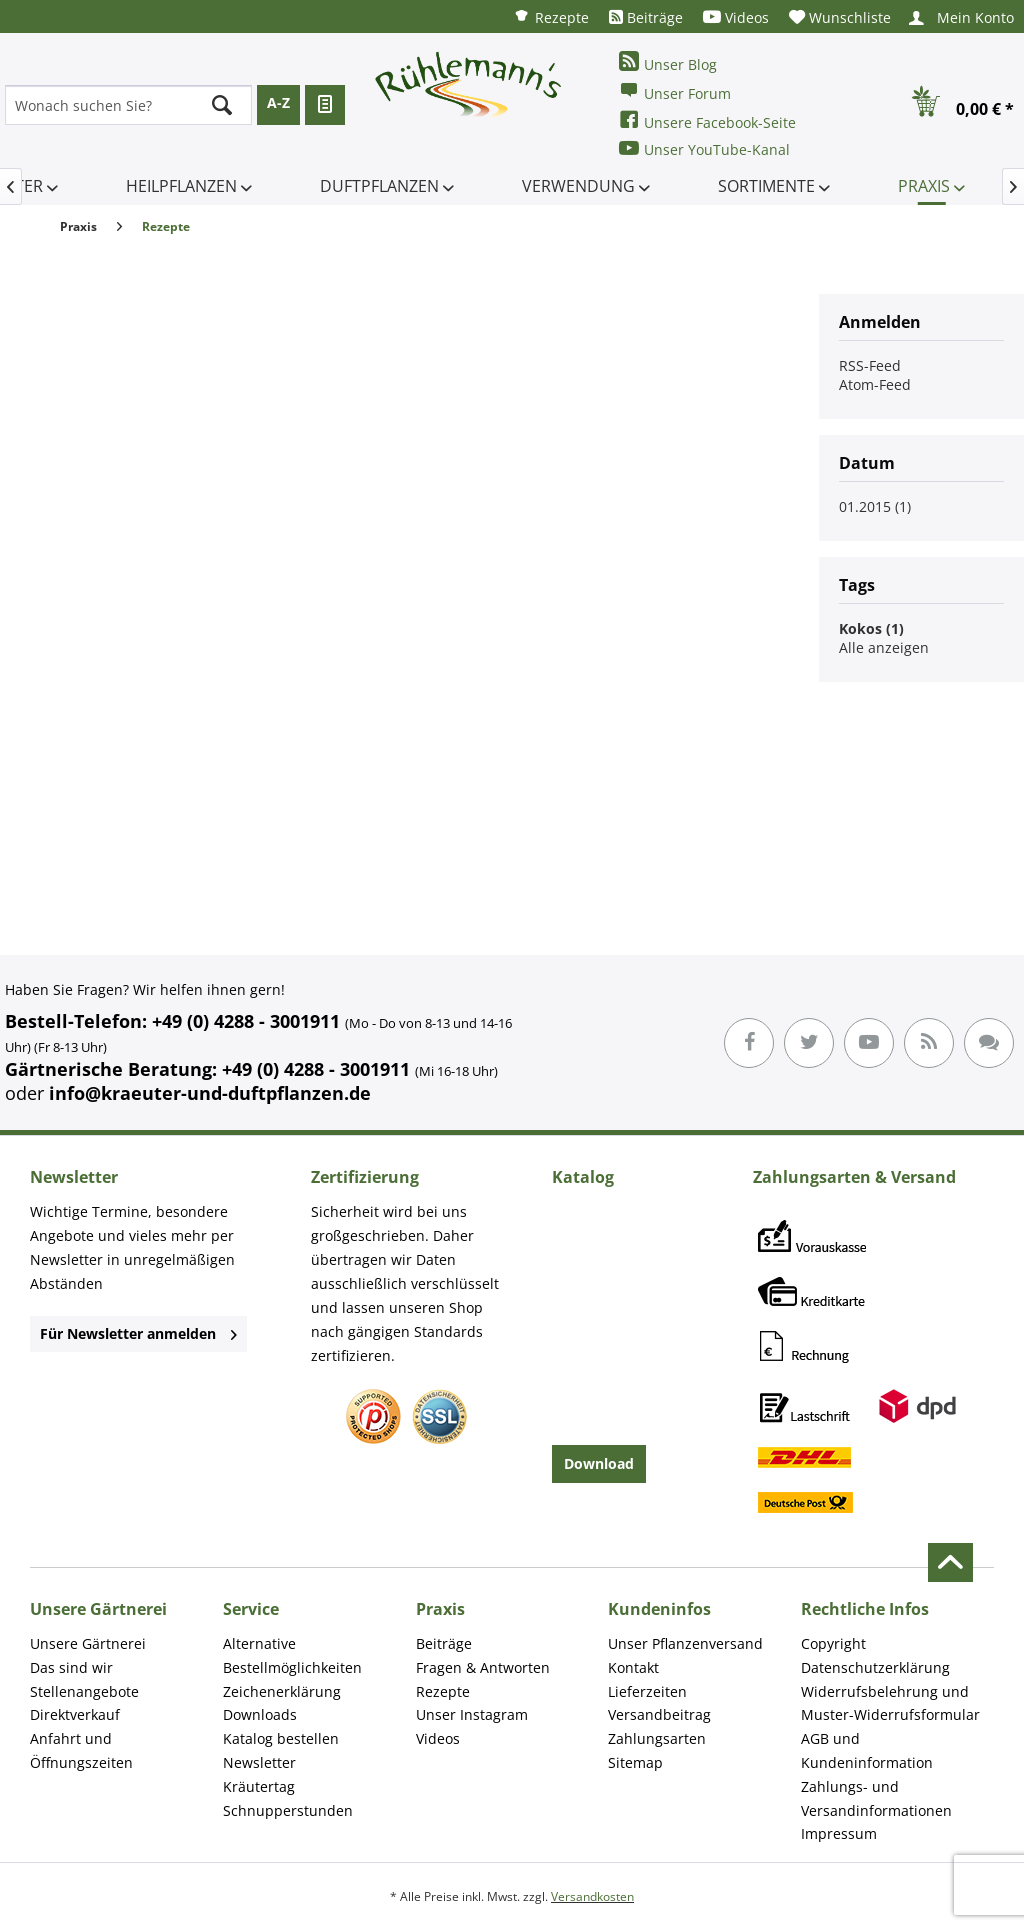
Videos (736, 17)
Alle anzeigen (884, 647)
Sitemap (635, 1762)
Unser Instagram (472, 1714)
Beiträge (646, 17)
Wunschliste (840, 17)
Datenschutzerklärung (875, 1667)
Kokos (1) (871, 628)
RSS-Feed (870, 365)
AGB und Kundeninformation (867, 1750)
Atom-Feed (875, 384)
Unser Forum (675, 91)
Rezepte (551, 16)
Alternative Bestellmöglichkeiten (292, 1655)
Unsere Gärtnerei (88, 1643)
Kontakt (633, 1667)
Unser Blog (668, 62)
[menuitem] (551, 16)
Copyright (833, 1643)
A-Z (278, 102)
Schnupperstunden (288, 1810)
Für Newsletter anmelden (138, 1333)
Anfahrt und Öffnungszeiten (81, 1750)
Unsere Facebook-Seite (707, 120)
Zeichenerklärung (282, 1691)
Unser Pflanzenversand (685, 1643)
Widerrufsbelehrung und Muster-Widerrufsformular (890, 1703)
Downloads (260, 1714)
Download (599, 1463)
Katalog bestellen (281, 1738)
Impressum (839, 1833)
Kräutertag (259, 1786)
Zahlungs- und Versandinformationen (876, 1798)
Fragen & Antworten (483, 1667)
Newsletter (259, 1762)
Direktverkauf (75, 1714)
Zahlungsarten (657, 1738)
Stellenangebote (84, 1691)
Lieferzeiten (647, 1691)
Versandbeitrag (659, 1714)
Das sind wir (71, 1667)
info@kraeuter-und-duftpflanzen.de (210, 1093)
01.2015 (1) (875, 506)
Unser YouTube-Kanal (704, 148)
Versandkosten (592, 1896)
